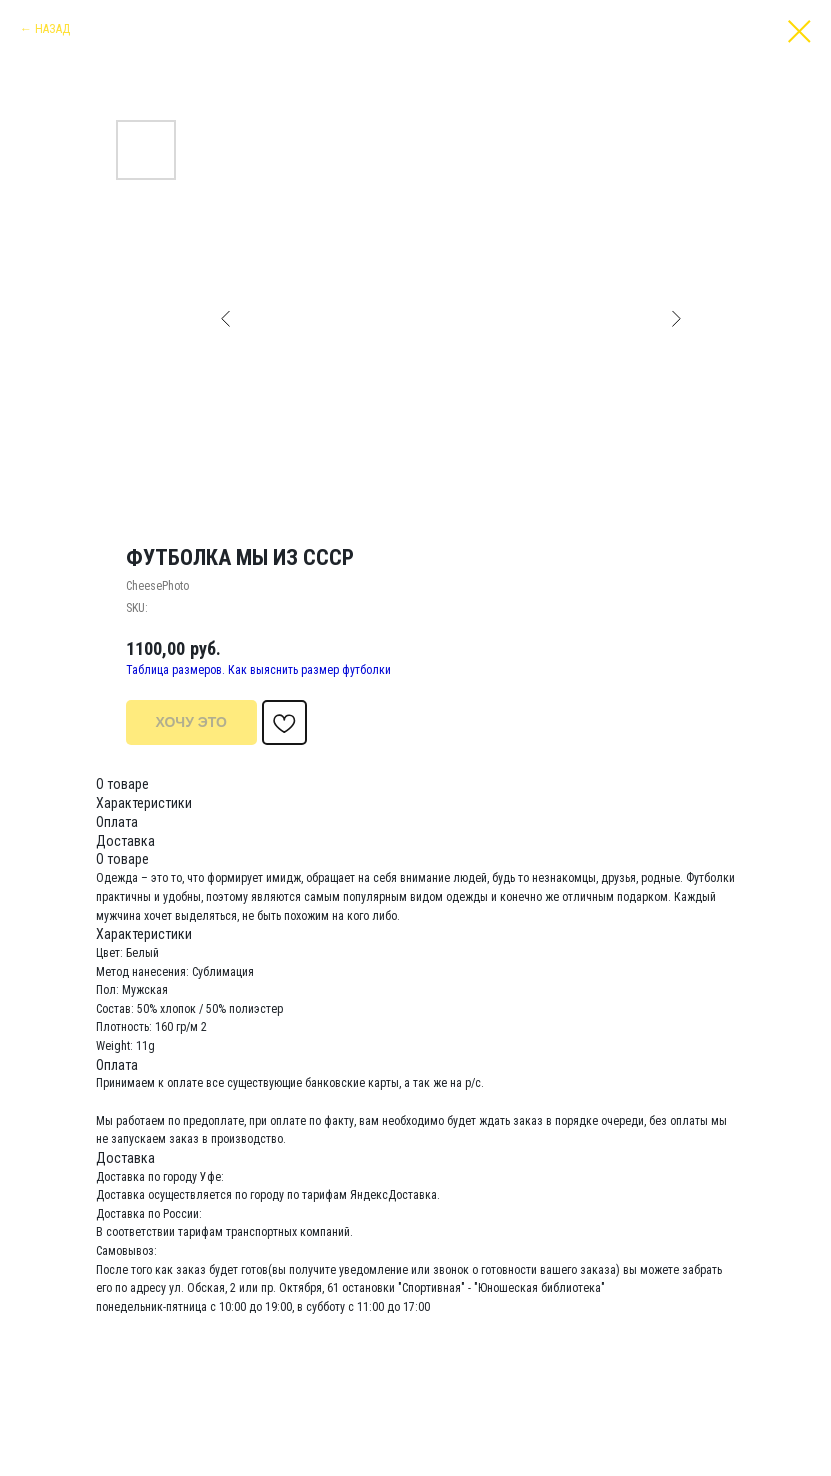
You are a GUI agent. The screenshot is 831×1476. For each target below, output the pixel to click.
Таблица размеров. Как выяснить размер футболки (258, 670)
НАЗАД (52, 29)
